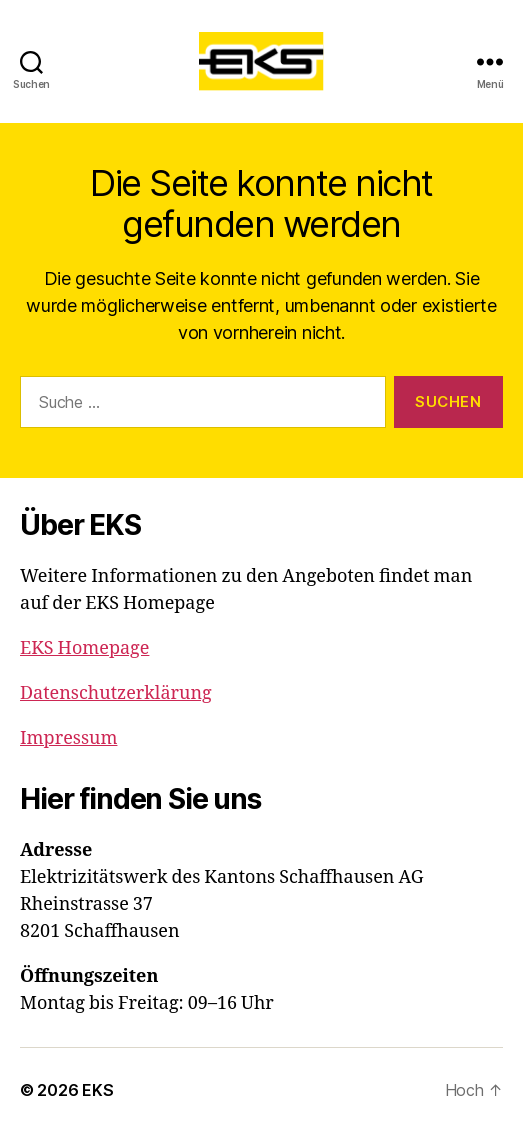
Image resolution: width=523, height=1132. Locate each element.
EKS (97, 1090)
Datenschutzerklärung (116, 693)
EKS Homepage (84, 648)
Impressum (68, 738)
